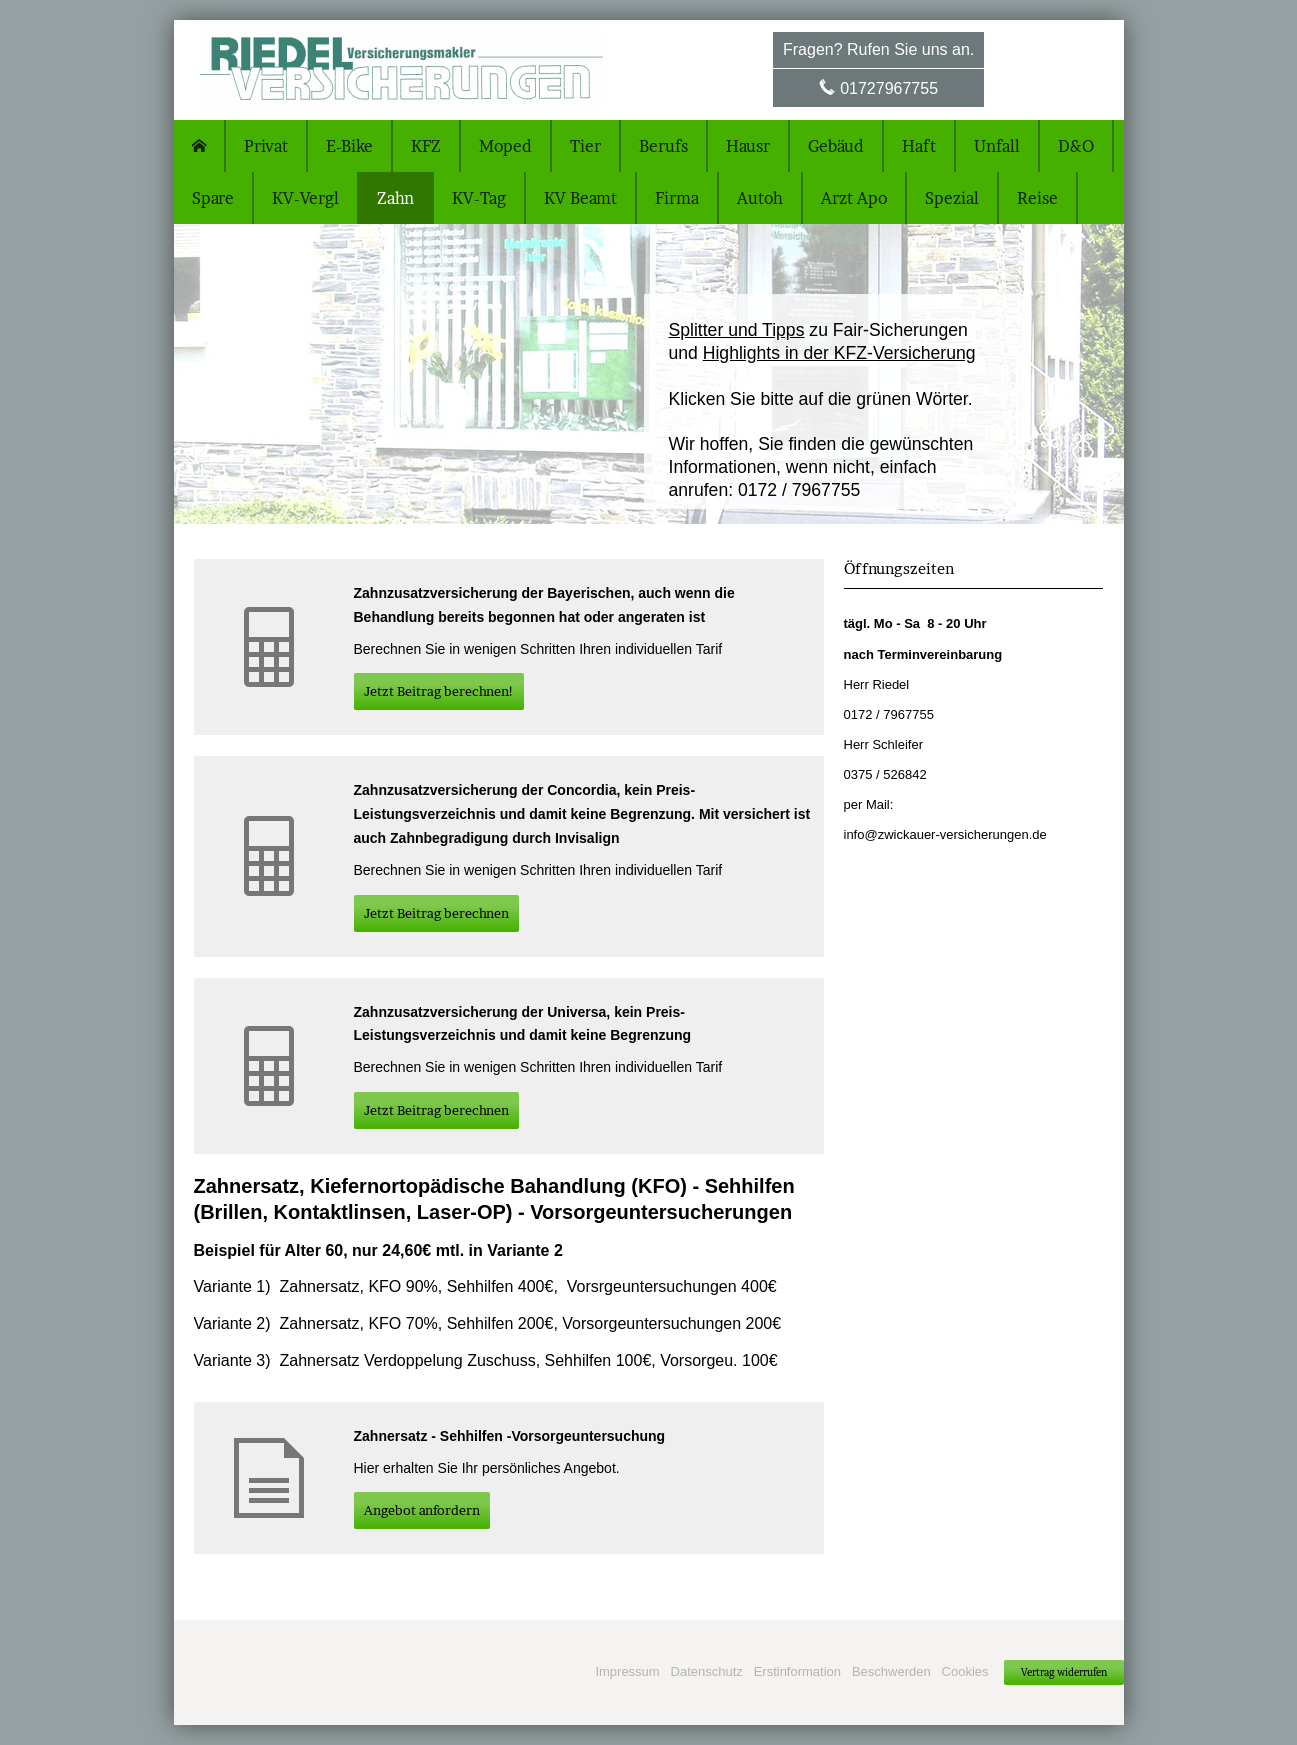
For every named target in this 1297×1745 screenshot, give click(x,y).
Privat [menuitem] (266, 146)
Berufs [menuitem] (663, 146)
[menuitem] (200, 146)
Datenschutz (707, 1671)
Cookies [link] (965, 1671)
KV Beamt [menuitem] (580, 198)
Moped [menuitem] (505, 146)
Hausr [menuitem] (748, 146)
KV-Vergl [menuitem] (305, 198)
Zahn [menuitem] (395, 198)
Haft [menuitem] (919, 146)
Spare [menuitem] (213, 198)
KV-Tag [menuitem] (479, 198)
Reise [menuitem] (1037, 198)
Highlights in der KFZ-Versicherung (839, 353)
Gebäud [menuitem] (836, 146)
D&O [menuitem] (1076, 146)
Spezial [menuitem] (952, 198)
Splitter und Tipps (737, 330)
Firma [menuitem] (677, 198)
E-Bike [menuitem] (349, 146)
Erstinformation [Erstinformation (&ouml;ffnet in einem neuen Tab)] (797, 1671)
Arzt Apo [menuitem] (854, 198)
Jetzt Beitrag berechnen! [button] (439, 691)
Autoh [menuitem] (760, 198)
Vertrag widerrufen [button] (1064, 1672)
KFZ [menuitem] (426, 146)
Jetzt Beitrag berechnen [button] (436, 913)
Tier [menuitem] (585, 146)
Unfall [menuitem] (997, 146)
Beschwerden (891, 1671)
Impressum (627, 1671)
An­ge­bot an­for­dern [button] (422, 1510)
